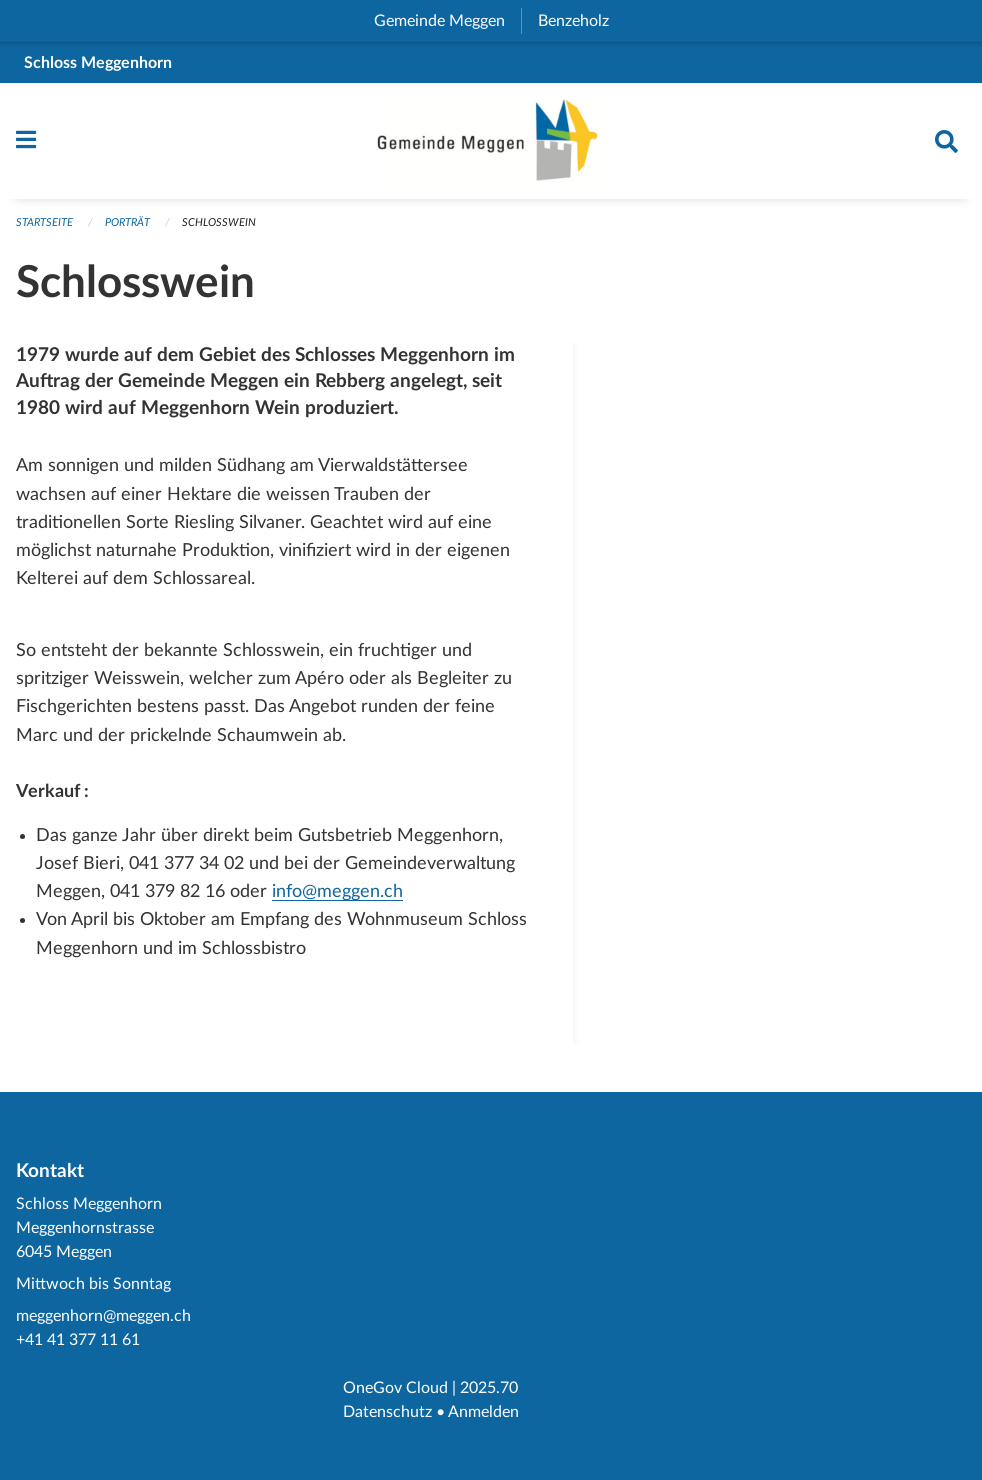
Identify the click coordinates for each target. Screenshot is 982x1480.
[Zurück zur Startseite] (491, 141)
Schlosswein (219, 222)
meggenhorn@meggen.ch (103, 1316)
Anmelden (483, 1412)
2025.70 (489, 1388)
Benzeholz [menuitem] (581, 21)
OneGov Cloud (395, 1388)
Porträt (127, 222)
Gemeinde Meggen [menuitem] (447, 21)
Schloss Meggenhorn (98, 63)
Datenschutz (387, 1412)
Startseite (44, 222)
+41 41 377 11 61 (78, 1340)
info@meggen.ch (337, 891)
